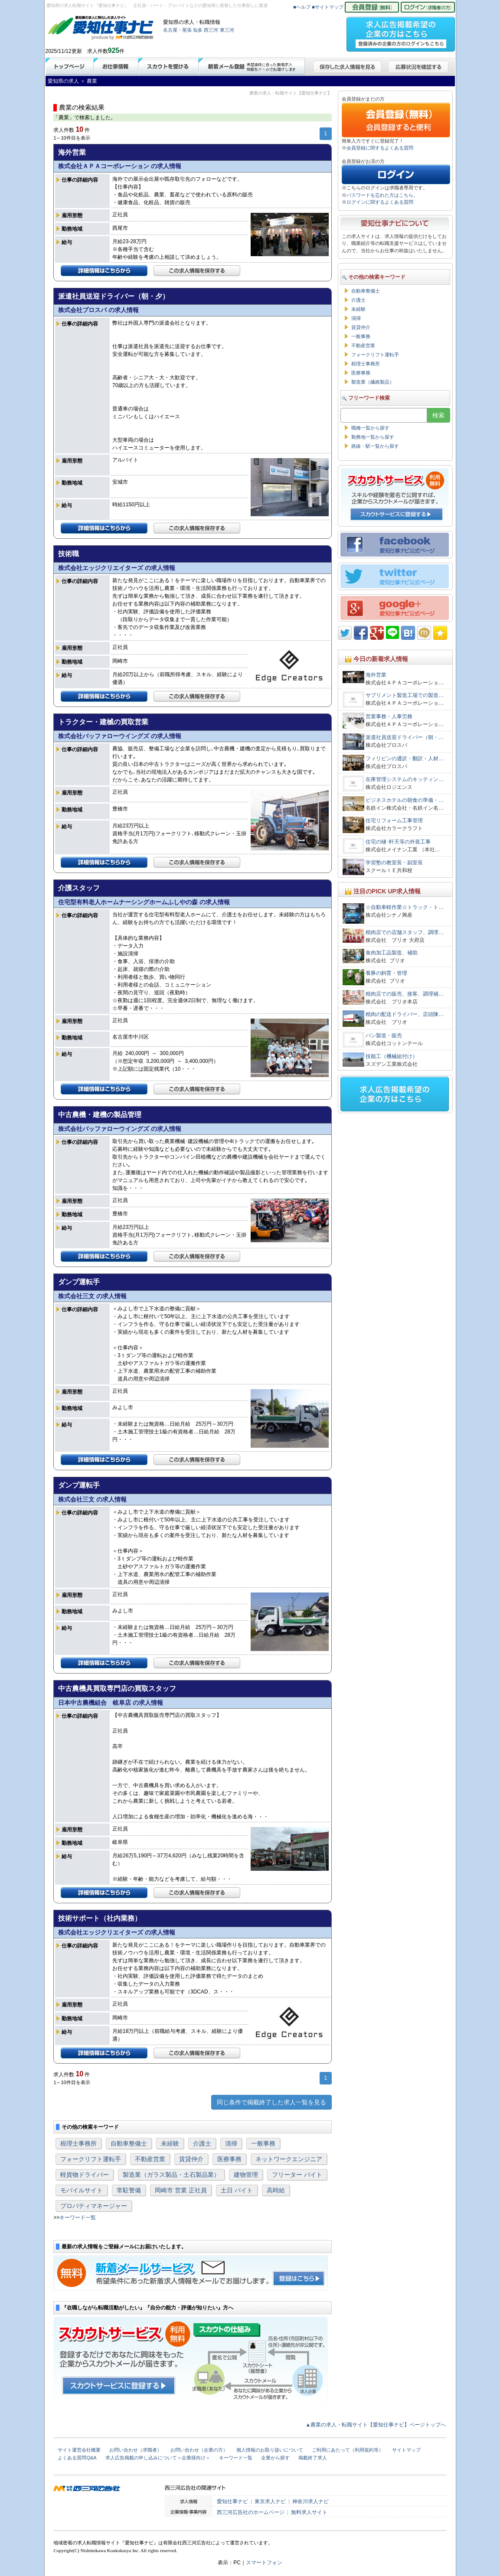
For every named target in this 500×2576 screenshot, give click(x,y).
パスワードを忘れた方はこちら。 (382, 195)
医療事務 (229, 2159)
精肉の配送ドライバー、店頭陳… (405, 1014)
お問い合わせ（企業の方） (199, 2449)
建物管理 (246, 2174)
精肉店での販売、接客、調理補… (405, 994)
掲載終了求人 (312, 2457)
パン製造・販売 (384, 1035)
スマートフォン (264, 2563)
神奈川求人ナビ (310, 2501)
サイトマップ (406, 2449)
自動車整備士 (129, 2143)
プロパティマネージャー (93, 2205)
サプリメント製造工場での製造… (405, 695)
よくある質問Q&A (77, 2457)
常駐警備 (129, 2190)
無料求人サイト (309, 2512)
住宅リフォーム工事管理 (394, 820)
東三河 (227, 30)
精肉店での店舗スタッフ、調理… (405, 932)
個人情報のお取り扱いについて (269, 2449)
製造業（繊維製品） (372, 381)
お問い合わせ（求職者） (135, 2449)
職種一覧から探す (370, 427)
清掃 (231, 2143)
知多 (198, 30)
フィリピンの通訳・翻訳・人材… (405, 759)
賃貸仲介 (191, 2159)
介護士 (202, 2143)
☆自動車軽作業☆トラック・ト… (405, 907)
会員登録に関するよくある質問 (379, 147)
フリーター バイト (297, 2174)
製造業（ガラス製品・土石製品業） (171, 2174)
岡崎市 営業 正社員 (181, 2190)
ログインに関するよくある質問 (379, 202)
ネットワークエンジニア (288, 2159)
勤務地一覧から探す (372, 437)
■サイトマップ (327, 7)
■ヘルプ (301, 7)
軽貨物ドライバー (84, 2174)
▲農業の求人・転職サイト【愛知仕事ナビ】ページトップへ (376, 2425)
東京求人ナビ (270, 2501)
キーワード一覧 (77, 2218)
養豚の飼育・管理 (389, 973)
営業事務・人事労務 (389, 716)
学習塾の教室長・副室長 (394, 863)
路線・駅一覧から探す (375, 446)
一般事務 (263, 2143)
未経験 (170, 2143)
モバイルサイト (81, 2190)
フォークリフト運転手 (90, 2159)
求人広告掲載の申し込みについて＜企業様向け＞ (157, 2457)
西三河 (211, 30)
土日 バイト (237, 2190)
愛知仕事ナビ (232, 2501)
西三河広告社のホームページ (250, 2512)
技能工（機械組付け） (392, 1056)
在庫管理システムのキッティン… (405, 779)
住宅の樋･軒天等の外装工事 (398, 842)
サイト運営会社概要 (79, 2449)
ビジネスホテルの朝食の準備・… (405, 800)
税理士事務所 (78, 2143)
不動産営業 (150, 2159)
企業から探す (275, 2457)
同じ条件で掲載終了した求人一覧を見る (271, 2102)
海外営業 (376, 675)
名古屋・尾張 (177, 30)
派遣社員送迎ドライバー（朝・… (405, 737)
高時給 (276, 2190)
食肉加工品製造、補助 (392, 953)
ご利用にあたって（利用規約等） (347, 2449)
